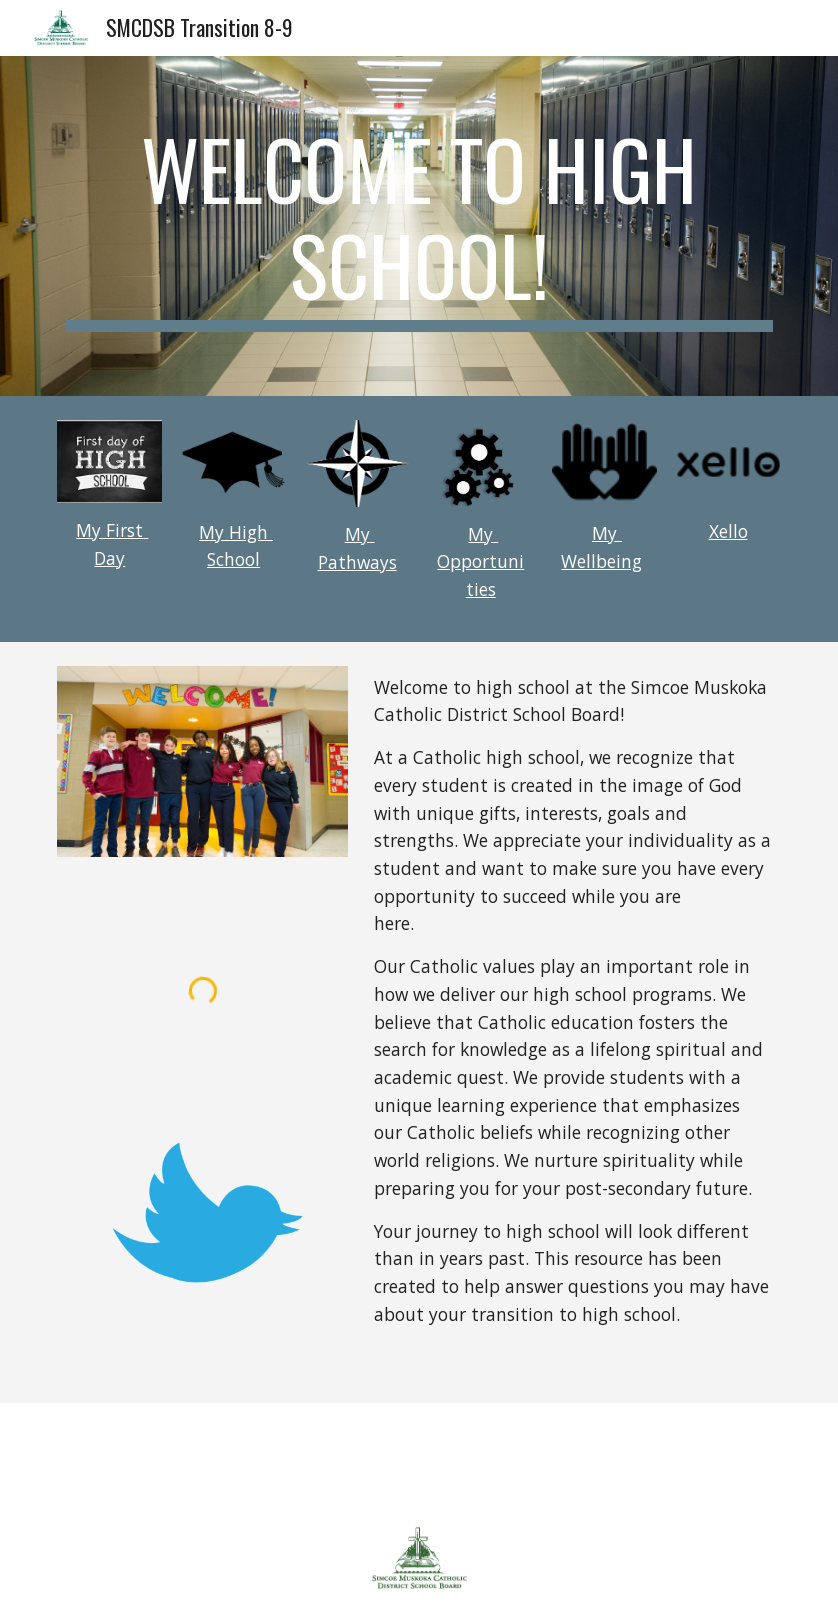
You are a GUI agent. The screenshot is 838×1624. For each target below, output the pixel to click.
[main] (418, 226)
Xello (728, 531)
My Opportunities (480, 561)
